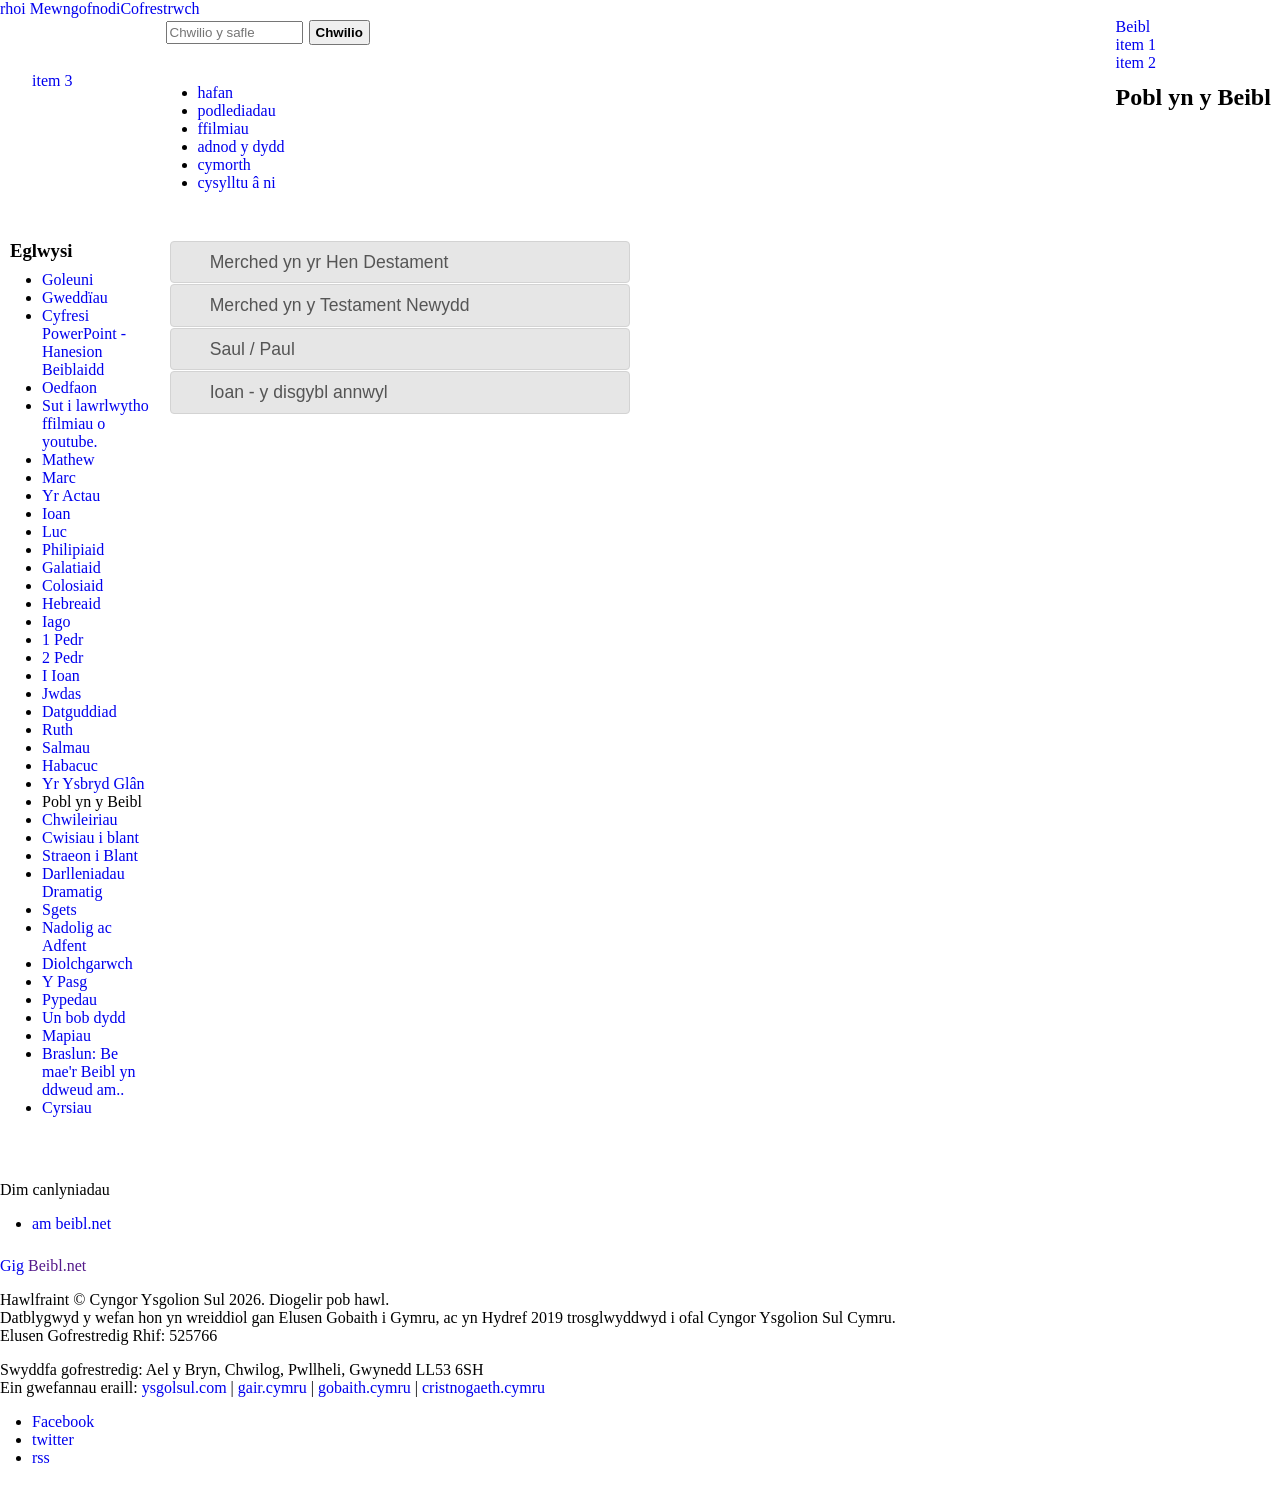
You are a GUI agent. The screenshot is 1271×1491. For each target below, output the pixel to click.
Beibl (1133, 26)
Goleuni (68, 279)
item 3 (52, 80)
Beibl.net (57, 1265)
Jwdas (61, 693)
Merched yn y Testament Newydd (340, 305)
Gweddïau (75, 297)
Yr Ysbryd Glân (93, 783)
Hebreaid (71, 603)
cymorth (224, 164)
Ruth (57, 729)
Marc (59, 477)
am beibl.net (71, 1223)
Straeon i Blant (90, 855)
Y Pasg (64, 981)
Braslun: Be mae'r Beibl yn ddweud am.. (89, 1071)
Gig (12, 1265)
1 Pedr (62, 639)
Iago (56, 621)
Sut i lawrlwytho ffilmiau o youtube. (95, 423)
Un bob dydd (84, 1017)
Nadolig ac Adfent (77, 936)
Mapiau (66, 1035)
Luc (54, 531)
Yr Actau (71, 495)
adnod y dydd (241, 146)
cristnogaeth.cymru (483, 1387)
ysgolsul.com (184, 1387)
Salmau (66, 747)
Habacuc (70, 765)
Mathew (68, 459)
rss (41, 1457)
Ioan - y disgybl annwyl (299, 392)
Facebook (63, 1421)
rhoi (13, 8)
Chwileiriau (80, 819)
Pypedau (69, 999)
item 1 (1136, 44)
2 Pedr (62, 657)
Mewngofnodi (75, 8)
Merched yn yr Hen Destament (329, 262)
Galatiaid (71, 567)
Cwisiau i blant (90, 837)
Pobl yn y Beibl (92, 801)
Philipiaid (73, 549)
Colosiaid (72, 585)
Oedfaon (69, 387)
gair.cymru (272, 1387)
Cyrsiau (67, 1107)
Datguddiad (79, 711)
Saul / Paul (252, 349)
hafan (216, 92)
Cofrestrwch (159, 8)
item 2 (1136, 62)
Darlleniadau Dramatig (83, 882)
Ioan (56, 513)
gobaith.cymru (364, 1387)
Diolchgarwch (87, 963)
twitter (53, 1439)
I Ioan (61, 675)
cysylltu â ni (237, 182)
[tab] (400, 262)
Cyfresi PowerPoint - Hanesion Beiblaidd (84, 342)
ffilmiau (223, 128)
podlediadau (237, 110)
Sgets (59, 909)
